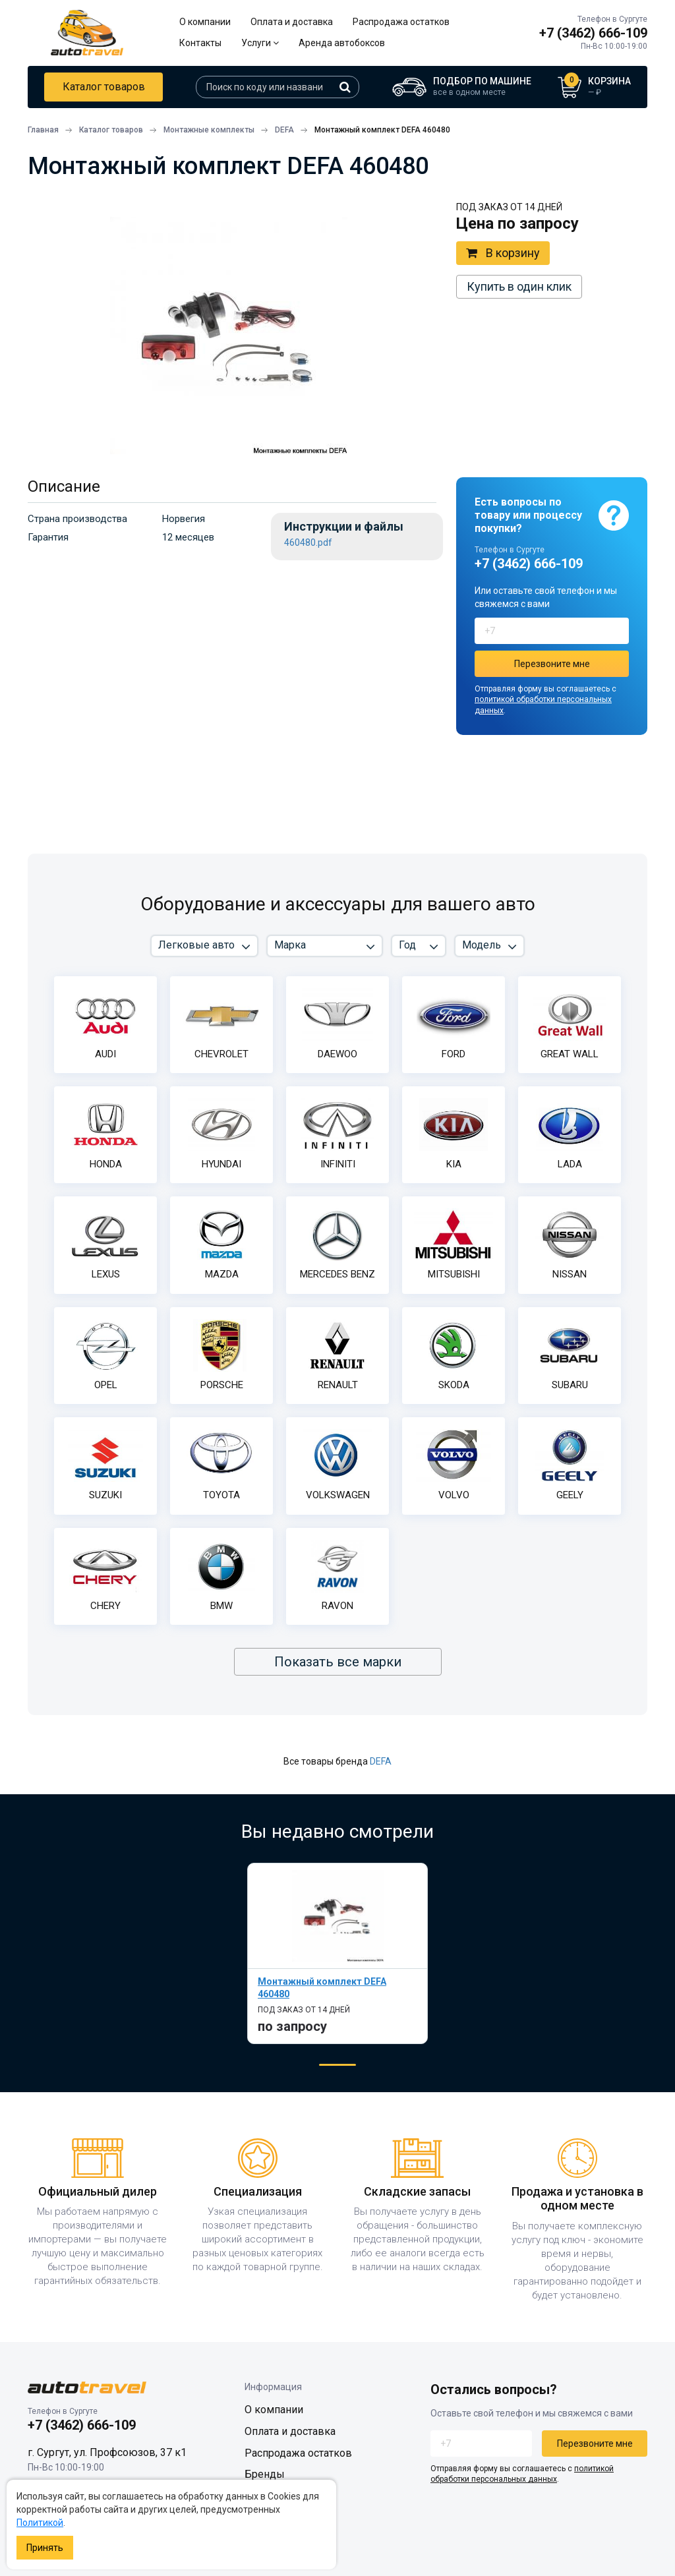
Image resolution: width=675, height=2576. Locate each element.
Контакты (200, 43)
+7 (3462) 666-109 (593, 33)
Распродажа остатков (401, 21)
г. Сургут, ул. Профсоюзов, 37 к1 (107, 2452)
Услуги (260, 43)
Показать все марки (337, 1662)
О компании (205, 21)
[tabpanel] (337, 1953)
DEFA (381, 1761)
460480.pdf (308, 542)
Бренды (265, 2474)
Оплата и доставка (291, 21)
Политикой (39, 2522)
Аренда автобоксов (342, 43)
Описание (64, 486)
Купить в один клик (519, 286)
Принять (44, 2547)
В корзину (503, 253)
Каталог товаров (104, 86)
